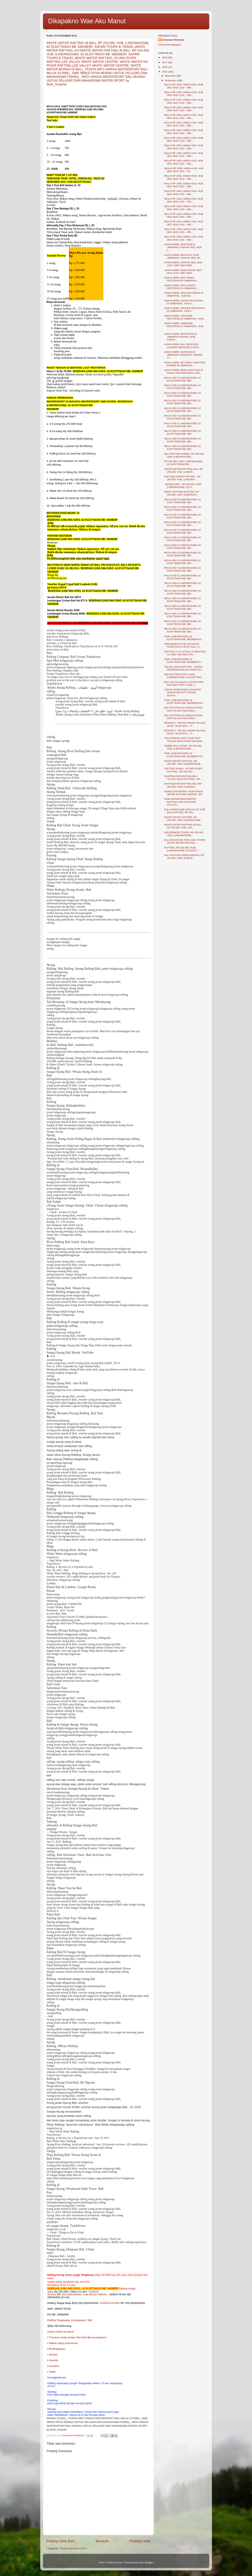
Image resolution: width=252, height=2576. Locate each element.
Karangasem (99, 2337)
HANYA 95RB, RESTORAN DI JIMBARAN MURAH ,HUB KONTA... (180, 337)
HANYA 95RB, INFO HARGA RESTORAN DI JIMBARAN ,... (182, 287)
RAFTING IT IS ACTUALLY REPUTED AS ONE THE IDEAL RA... (184, 653)
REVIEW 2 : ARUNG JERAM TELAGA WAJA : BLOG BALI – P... (184, 724)
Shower (53, 2354)
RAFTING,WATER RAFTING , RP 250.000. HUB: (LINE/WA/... (182, 478)
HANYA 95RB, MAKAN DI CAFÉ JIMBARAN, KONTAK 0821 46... (183, 256)
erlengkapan (58, 2348)
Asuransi (54, 2366)
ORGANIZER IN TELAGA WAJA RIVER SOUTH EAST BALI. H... (182, 645)
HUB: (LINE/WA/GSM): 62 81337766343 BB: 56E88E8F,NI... (183, 638)
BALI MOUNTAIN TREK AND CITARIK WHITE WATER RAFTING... (184, 841)
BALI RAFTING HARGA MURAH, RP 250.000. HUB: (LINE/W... (184, 856)
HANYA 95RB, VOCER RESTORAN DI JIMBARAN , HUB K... (183, 302)
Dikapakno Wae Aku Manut (87, 21)
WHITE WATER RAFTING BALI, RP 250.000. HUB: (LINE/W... (183, 470)
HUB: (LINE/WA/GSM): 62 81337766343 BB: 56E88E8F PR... (184, 755)
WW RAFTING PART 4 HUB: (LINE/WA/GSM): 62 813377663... (183, 676)
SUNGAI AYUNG (110, 2303)
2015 (165, 71)
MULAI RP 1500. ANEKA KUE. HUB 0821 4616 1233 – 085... (183, 86)
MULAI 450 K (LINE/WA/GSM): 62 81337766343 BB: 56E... (182, 379)
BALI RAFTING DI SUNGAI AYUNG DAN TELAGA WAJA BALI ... (183, 709)
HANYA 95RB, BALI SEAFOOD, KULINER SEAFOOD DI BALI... (182, 346)
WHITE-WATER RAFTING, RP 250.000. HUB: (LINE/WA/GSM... (183, 762)
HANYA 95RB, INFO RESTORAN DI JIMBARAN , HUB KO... (183, 294)
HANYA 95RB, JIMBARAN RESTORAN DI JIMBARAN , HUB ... (183, 326)
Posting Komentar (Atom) (73, 2548)
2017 (165, 62)
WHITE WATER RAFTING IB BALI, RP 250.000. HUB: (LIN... (183, 826)
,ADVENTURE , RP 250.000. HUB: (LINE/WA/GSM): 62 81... (183, 485)
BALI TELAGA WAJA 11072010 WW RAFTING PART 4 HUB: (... (183, 683)
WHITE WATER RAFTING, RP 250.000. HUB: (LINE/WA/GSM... (183, 818)
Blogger (149, 2562)
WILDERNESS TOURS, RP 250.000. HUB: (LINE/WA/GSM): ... (184, 834)
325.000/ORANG (72, 2294)
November (171, 80)
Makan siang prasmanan (63, 2343)
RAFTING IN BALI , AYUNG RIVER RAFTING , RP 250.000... (183, 770)
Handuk (53, 2360)
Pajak (52, 2371)
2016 (165, 67)
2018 (165, 57)
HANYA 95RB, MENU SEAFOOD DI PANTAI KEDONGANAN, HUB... (183, 371)
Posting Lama (139, 2541)
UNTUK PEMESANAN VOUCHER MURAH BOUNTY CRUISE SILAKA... (182, 692)
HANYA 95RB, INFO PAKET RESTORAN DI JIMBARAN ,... (182, 279)
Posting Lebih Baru (61, 2541)
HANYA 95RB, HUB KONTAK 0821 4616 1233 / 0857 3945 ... (183, 271)
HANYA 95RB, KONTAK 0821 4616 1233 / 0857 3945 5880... (183, 264)
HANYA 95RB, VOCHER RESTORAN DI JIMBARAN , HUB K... (184, 309)
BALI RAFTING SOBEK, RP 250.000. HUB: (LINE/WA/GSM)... (184, 455)
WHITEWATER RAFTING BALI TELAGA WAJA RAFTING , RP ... (183, 777)
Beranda (102, 2541)
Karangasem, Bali (81, 2320)
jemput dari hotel (77, 2337)
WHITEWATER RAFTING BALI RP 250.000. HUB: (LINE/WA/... (183, 785)
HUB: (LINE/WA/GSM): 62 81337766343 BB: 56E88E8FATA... (184, 701)
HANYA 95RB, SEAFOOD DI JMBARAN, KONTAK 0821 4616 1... (183, 247)
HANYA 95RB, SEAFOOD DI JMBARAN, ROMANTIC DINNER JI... (183, 355)
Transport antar (58, 2337)
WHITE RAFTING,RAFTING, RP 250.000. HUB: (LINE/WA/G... (181, 493)
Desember (171, 75)
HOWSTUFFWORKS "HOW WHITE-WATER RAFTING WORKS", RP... (184, 793)
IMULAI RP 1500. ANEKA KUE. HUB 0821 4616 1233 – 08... (184, 170)
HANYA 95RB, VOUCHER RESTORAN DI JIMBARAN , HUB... (184, 317)
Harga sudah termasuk (60, 2331)
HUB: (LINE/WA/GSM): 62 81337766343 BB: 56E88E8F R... (183, 660)
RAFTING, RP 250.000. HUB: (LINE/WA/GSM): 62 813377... (181, 849)
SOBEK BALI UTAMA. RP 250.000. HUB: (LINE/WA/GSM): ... (183, 747)
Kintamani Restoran (173, 39)
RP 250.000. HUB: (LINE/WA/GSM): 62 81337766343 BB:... (183, 463)
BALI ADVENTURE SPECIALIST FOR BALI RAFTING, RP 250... (184, 811)
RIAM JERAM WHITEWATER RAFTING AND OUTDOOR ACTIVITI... (180, 802)
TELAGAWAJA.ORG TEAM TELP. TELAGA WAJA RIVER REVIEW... (184, 739)
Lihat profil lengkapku (169, 44)
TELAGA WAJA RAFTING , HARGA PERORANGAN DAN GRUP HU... (184, 668)
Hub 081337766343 (94, 2294)
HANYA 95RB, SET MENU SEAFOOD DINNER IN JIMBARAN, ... (184, 364)
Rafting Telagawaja (58, 2320)
